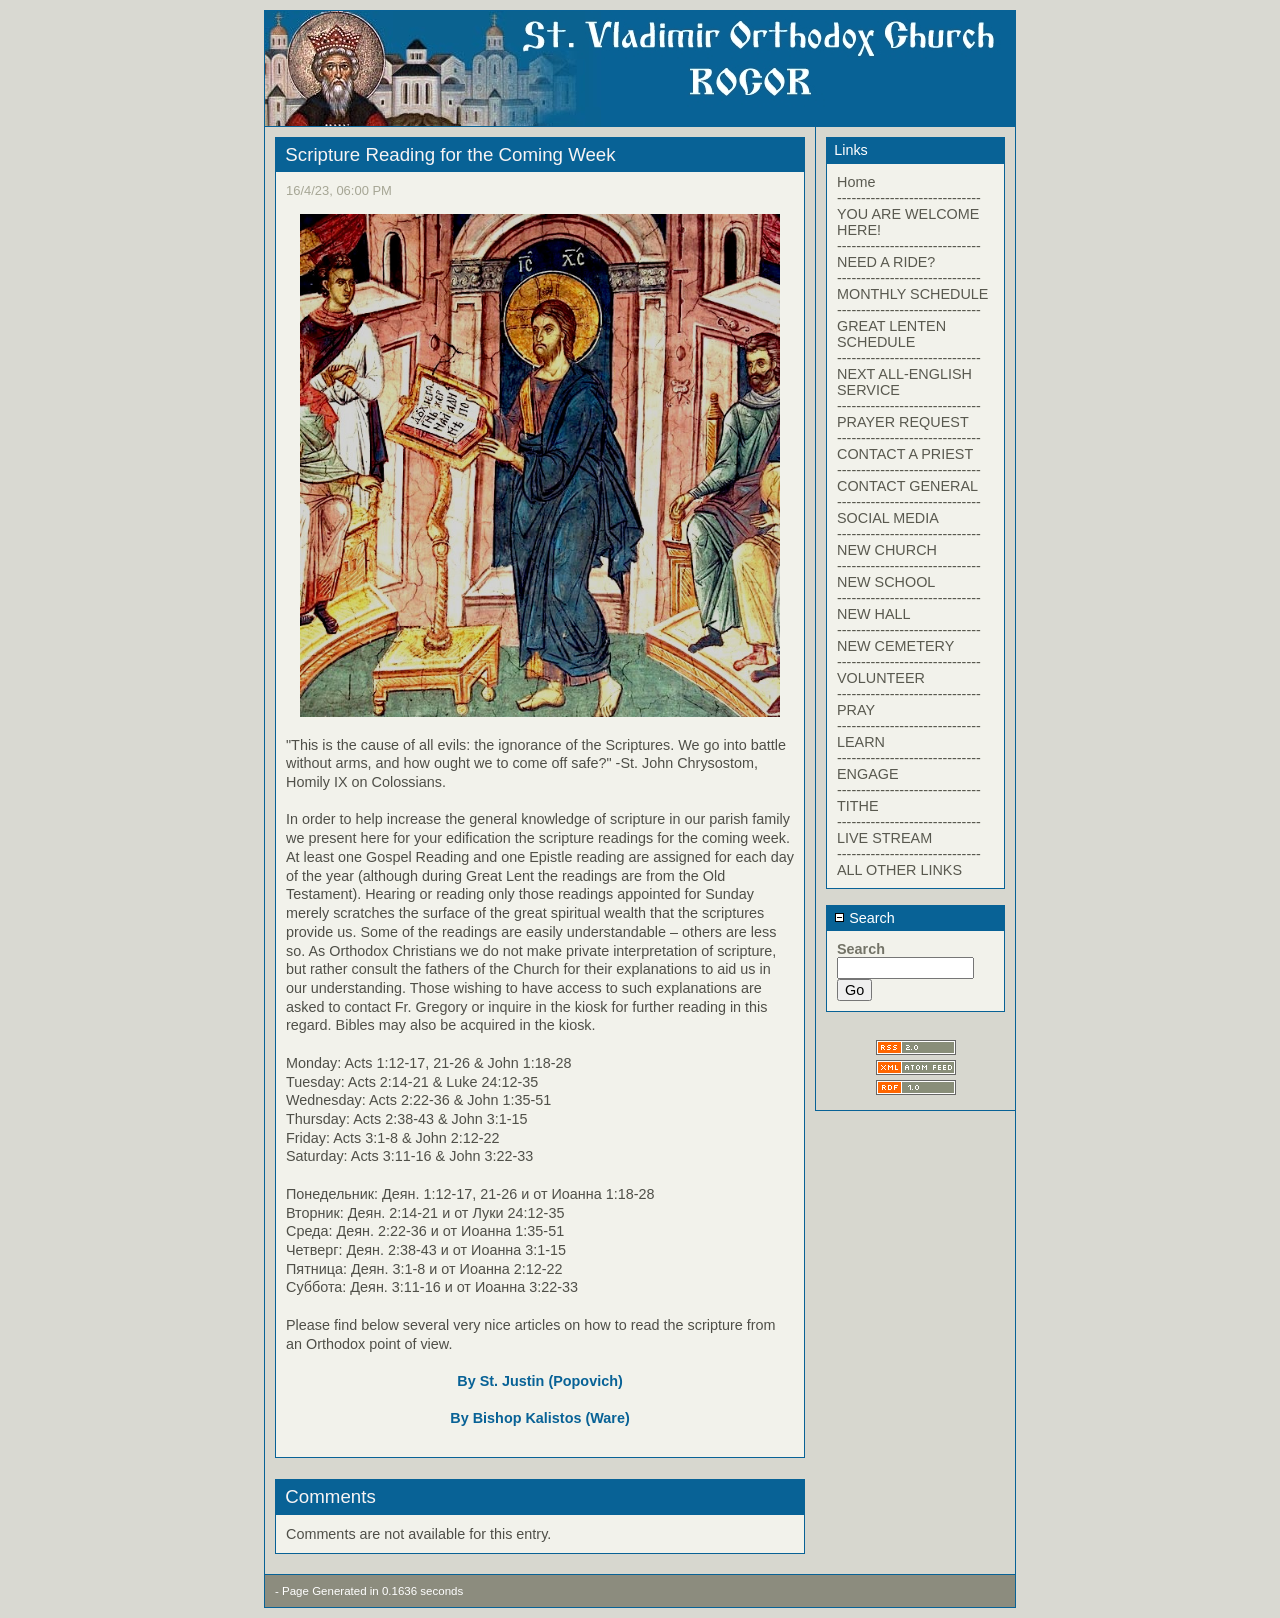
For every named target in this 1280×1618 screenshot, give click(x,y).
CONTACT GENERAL (907, 486)
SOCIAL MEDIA (888, 518)
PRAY (856, 710)
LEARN (861, 742)
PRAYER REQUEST (903, 422)
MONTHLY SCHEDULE (912, 294)
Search (864, 918)
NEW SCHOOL (886, 582)
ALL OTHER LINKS (899, 870)
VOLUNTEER (881, 678)
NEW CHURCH (887, 550)
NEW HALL (874, 614)
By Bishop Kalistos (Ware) (539, 1418)
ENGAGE (868, 774)
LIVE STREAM (884, 838)
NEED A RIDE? (886, 262)
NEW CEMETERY (895, 646)
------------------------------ (909, 198)
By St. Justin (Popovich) (540, 1381)
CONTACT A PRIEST (905, 454)
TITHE (858, 806)
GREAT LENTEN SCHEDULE (891, 334)
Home (856, 182)
